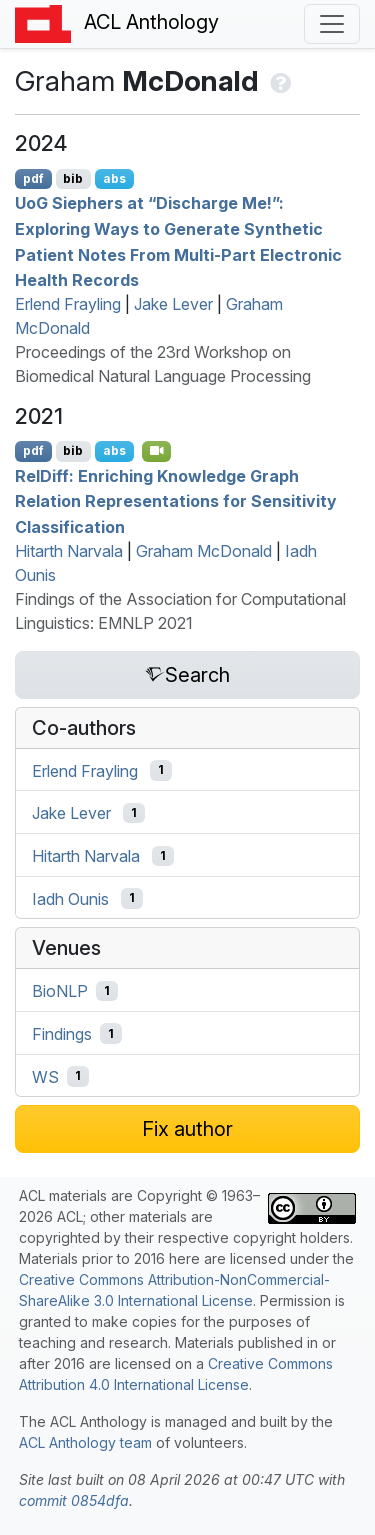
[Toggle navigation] (332, 24)
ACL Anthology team (85, 1442)
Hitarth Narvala (69, 551)
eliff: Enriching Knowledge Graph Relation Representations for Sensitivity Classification (176, 500)
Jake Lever (173, 304)
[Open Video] (157, 451)
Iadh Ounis (70, 898)
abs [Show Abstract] (114, 178)
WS (45, 1076)
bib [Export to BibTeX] (73, 178)
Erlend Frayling (68, 304)
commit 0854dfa (74, 1500)
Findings (62, 1034)
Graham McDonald (204, 551)
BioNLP (60, 991)
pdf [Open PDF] (33, 178)
